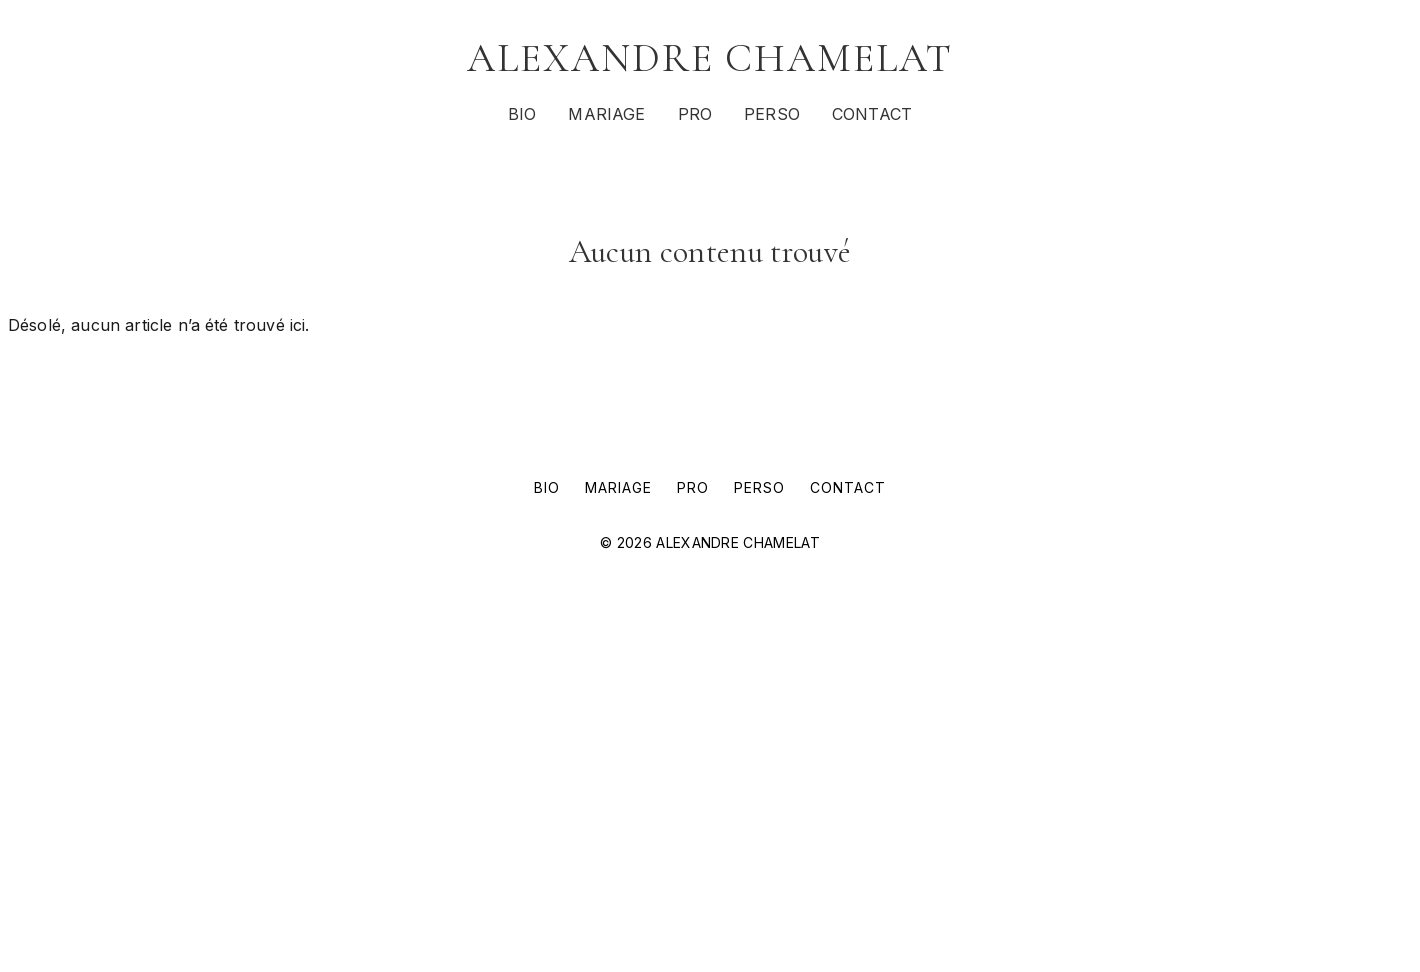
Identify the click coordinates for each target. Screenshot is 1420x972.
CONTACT (872, 114)
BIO (522, 114)
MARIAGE (606, 114)
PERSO (772, 114)
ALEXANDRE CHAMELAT (710, 58)
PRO (695, 114)
